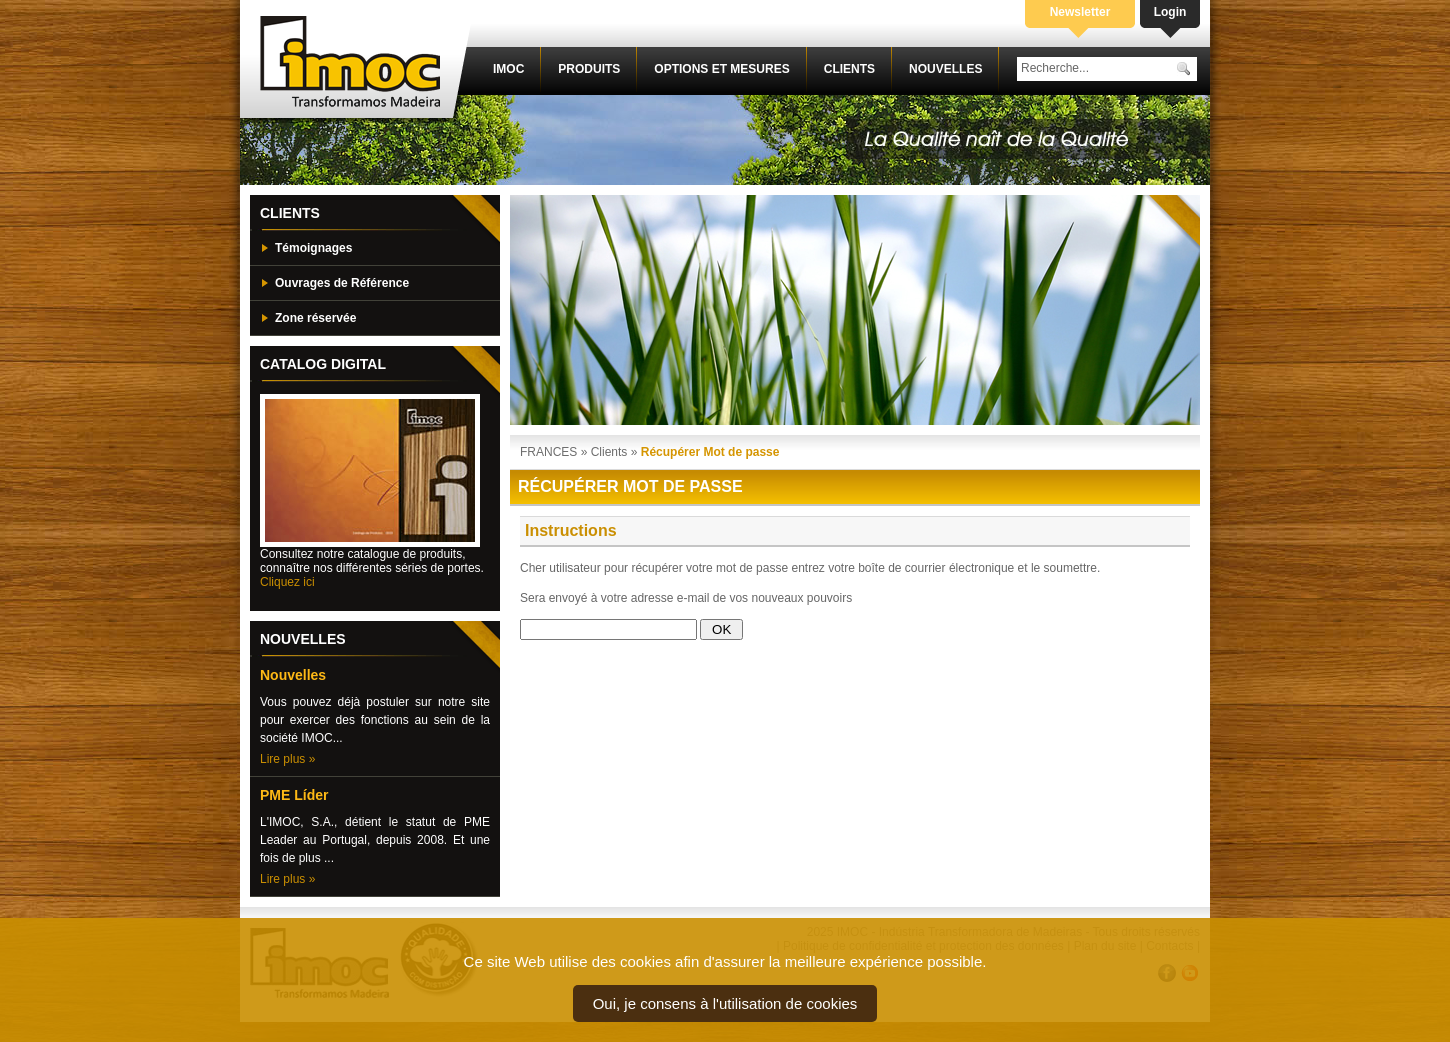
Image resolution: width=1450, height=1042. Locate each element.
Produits (589, 69)
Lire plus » (287, 759)
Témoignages (313, 248)
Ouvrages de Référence (342, 283)
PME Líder (294, 795)
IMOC (508, 69)
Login (1170, 12)
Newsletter (1080, 12)
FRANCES (548, 452)
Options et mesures (721, 69)
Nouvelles (945, 69)
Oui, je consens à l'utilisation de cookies (725, 1003)
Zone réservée (315, 318)
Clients (849, 69)
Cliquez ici (287, 582)
